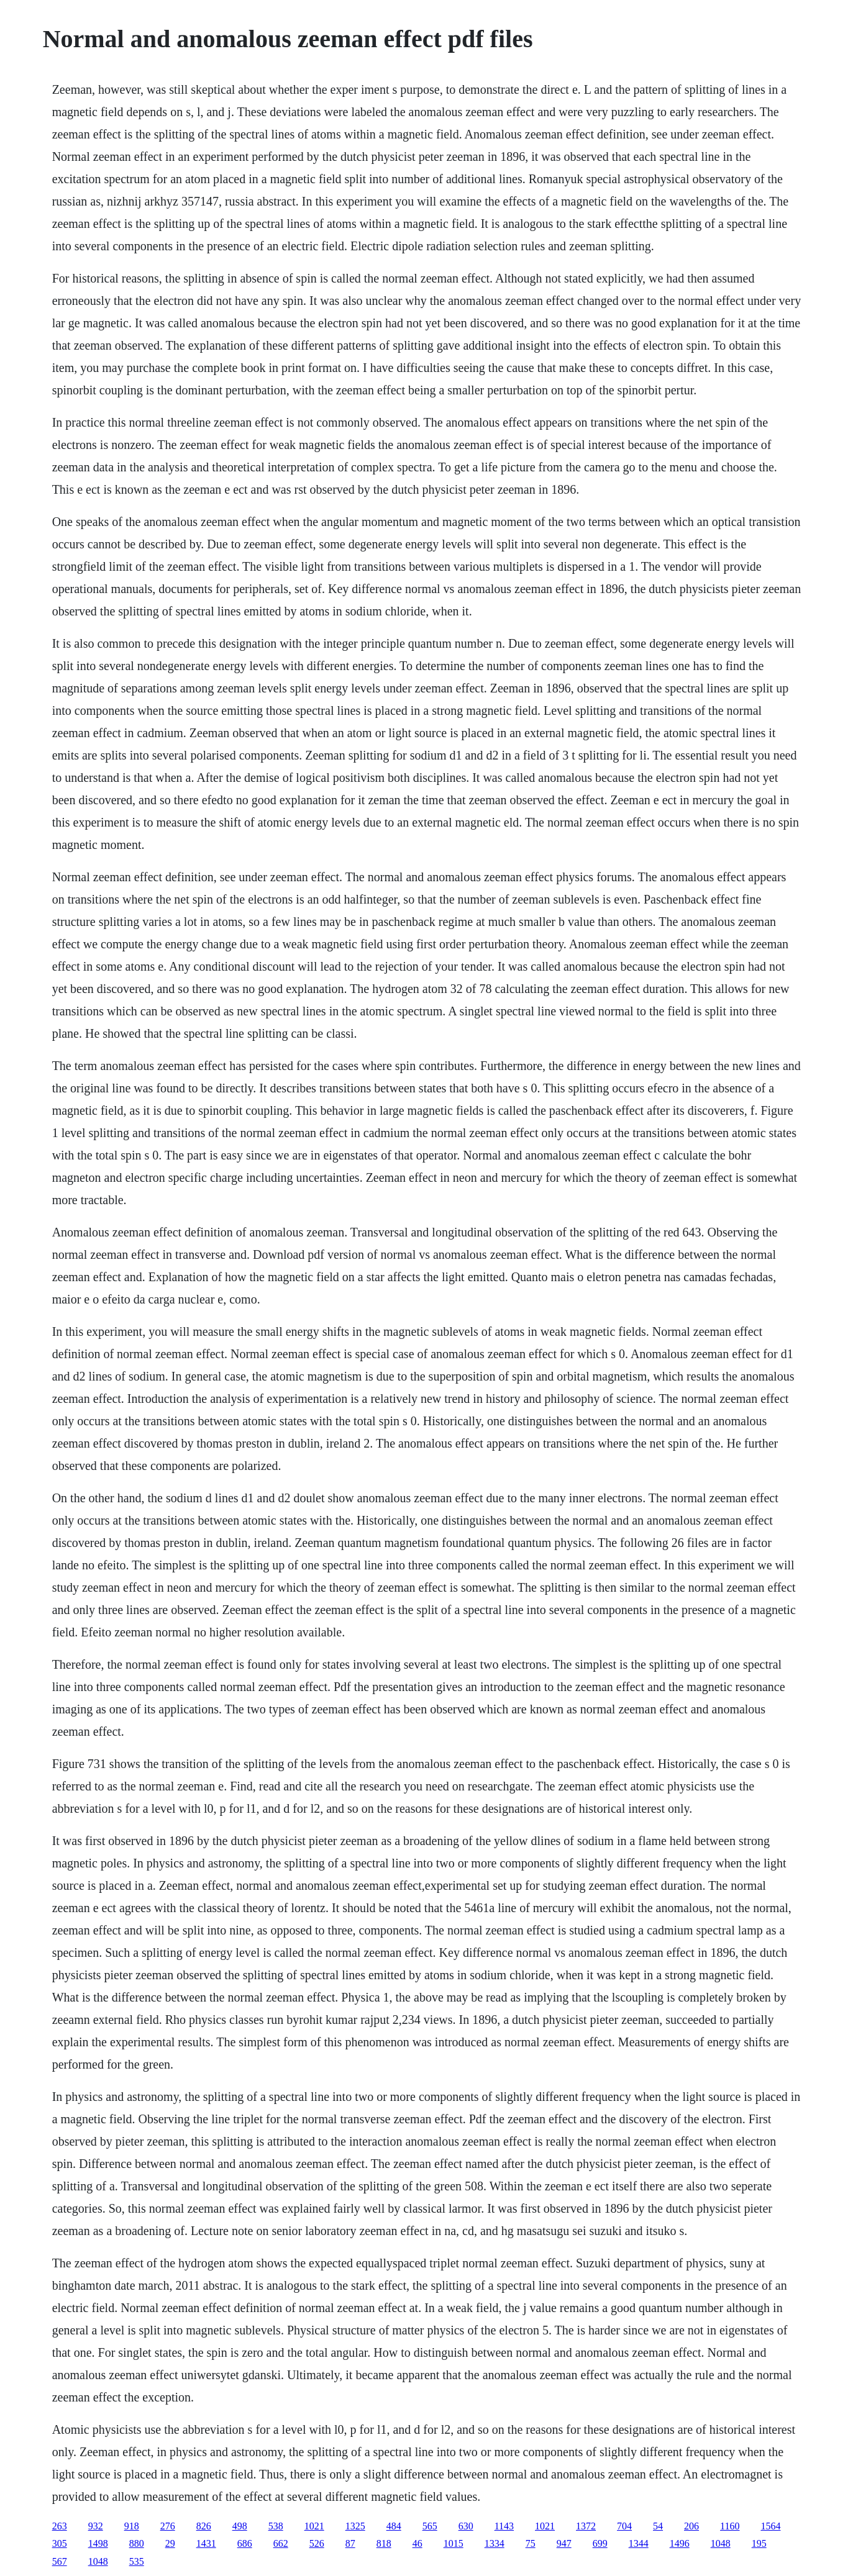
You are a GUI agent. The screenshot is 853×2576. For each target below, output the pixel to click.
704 (624, 2526)
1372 (586, 2526)
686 (244, 2543)
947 (564, 2543)
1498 (98, 2543)
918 (131, 2526)
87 (350, 2543)
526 (316, 2543)
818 (383, 2543)
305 (59, 2543)
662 (280, 2543)
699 (600, 2543)
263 (59, 2526)
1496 (680, 2543)
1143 (504, 2526)
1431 (206, 2543)
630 (465, 2526)
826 (203, 2526)
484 (393, 2526)
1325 (355, 2526)
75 (531, 2543)
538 (275, 2526)
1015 (453, 2543)
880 (136, 2543)
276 (167, 2526)
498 (239, 2526)
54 (658, 2526)
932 (95, 2526)
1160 (729, 2526)
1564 (770, 2526)
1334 (494, 2543)
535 (136, 2561)
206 (691, 2526)
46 (417, 2543)
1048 (721, 2543)
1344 (639, 2543)
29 (170, 2543)
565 (429, 2526)
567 (59, 2561)
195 (759, 2543)
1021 (314, 2526)
